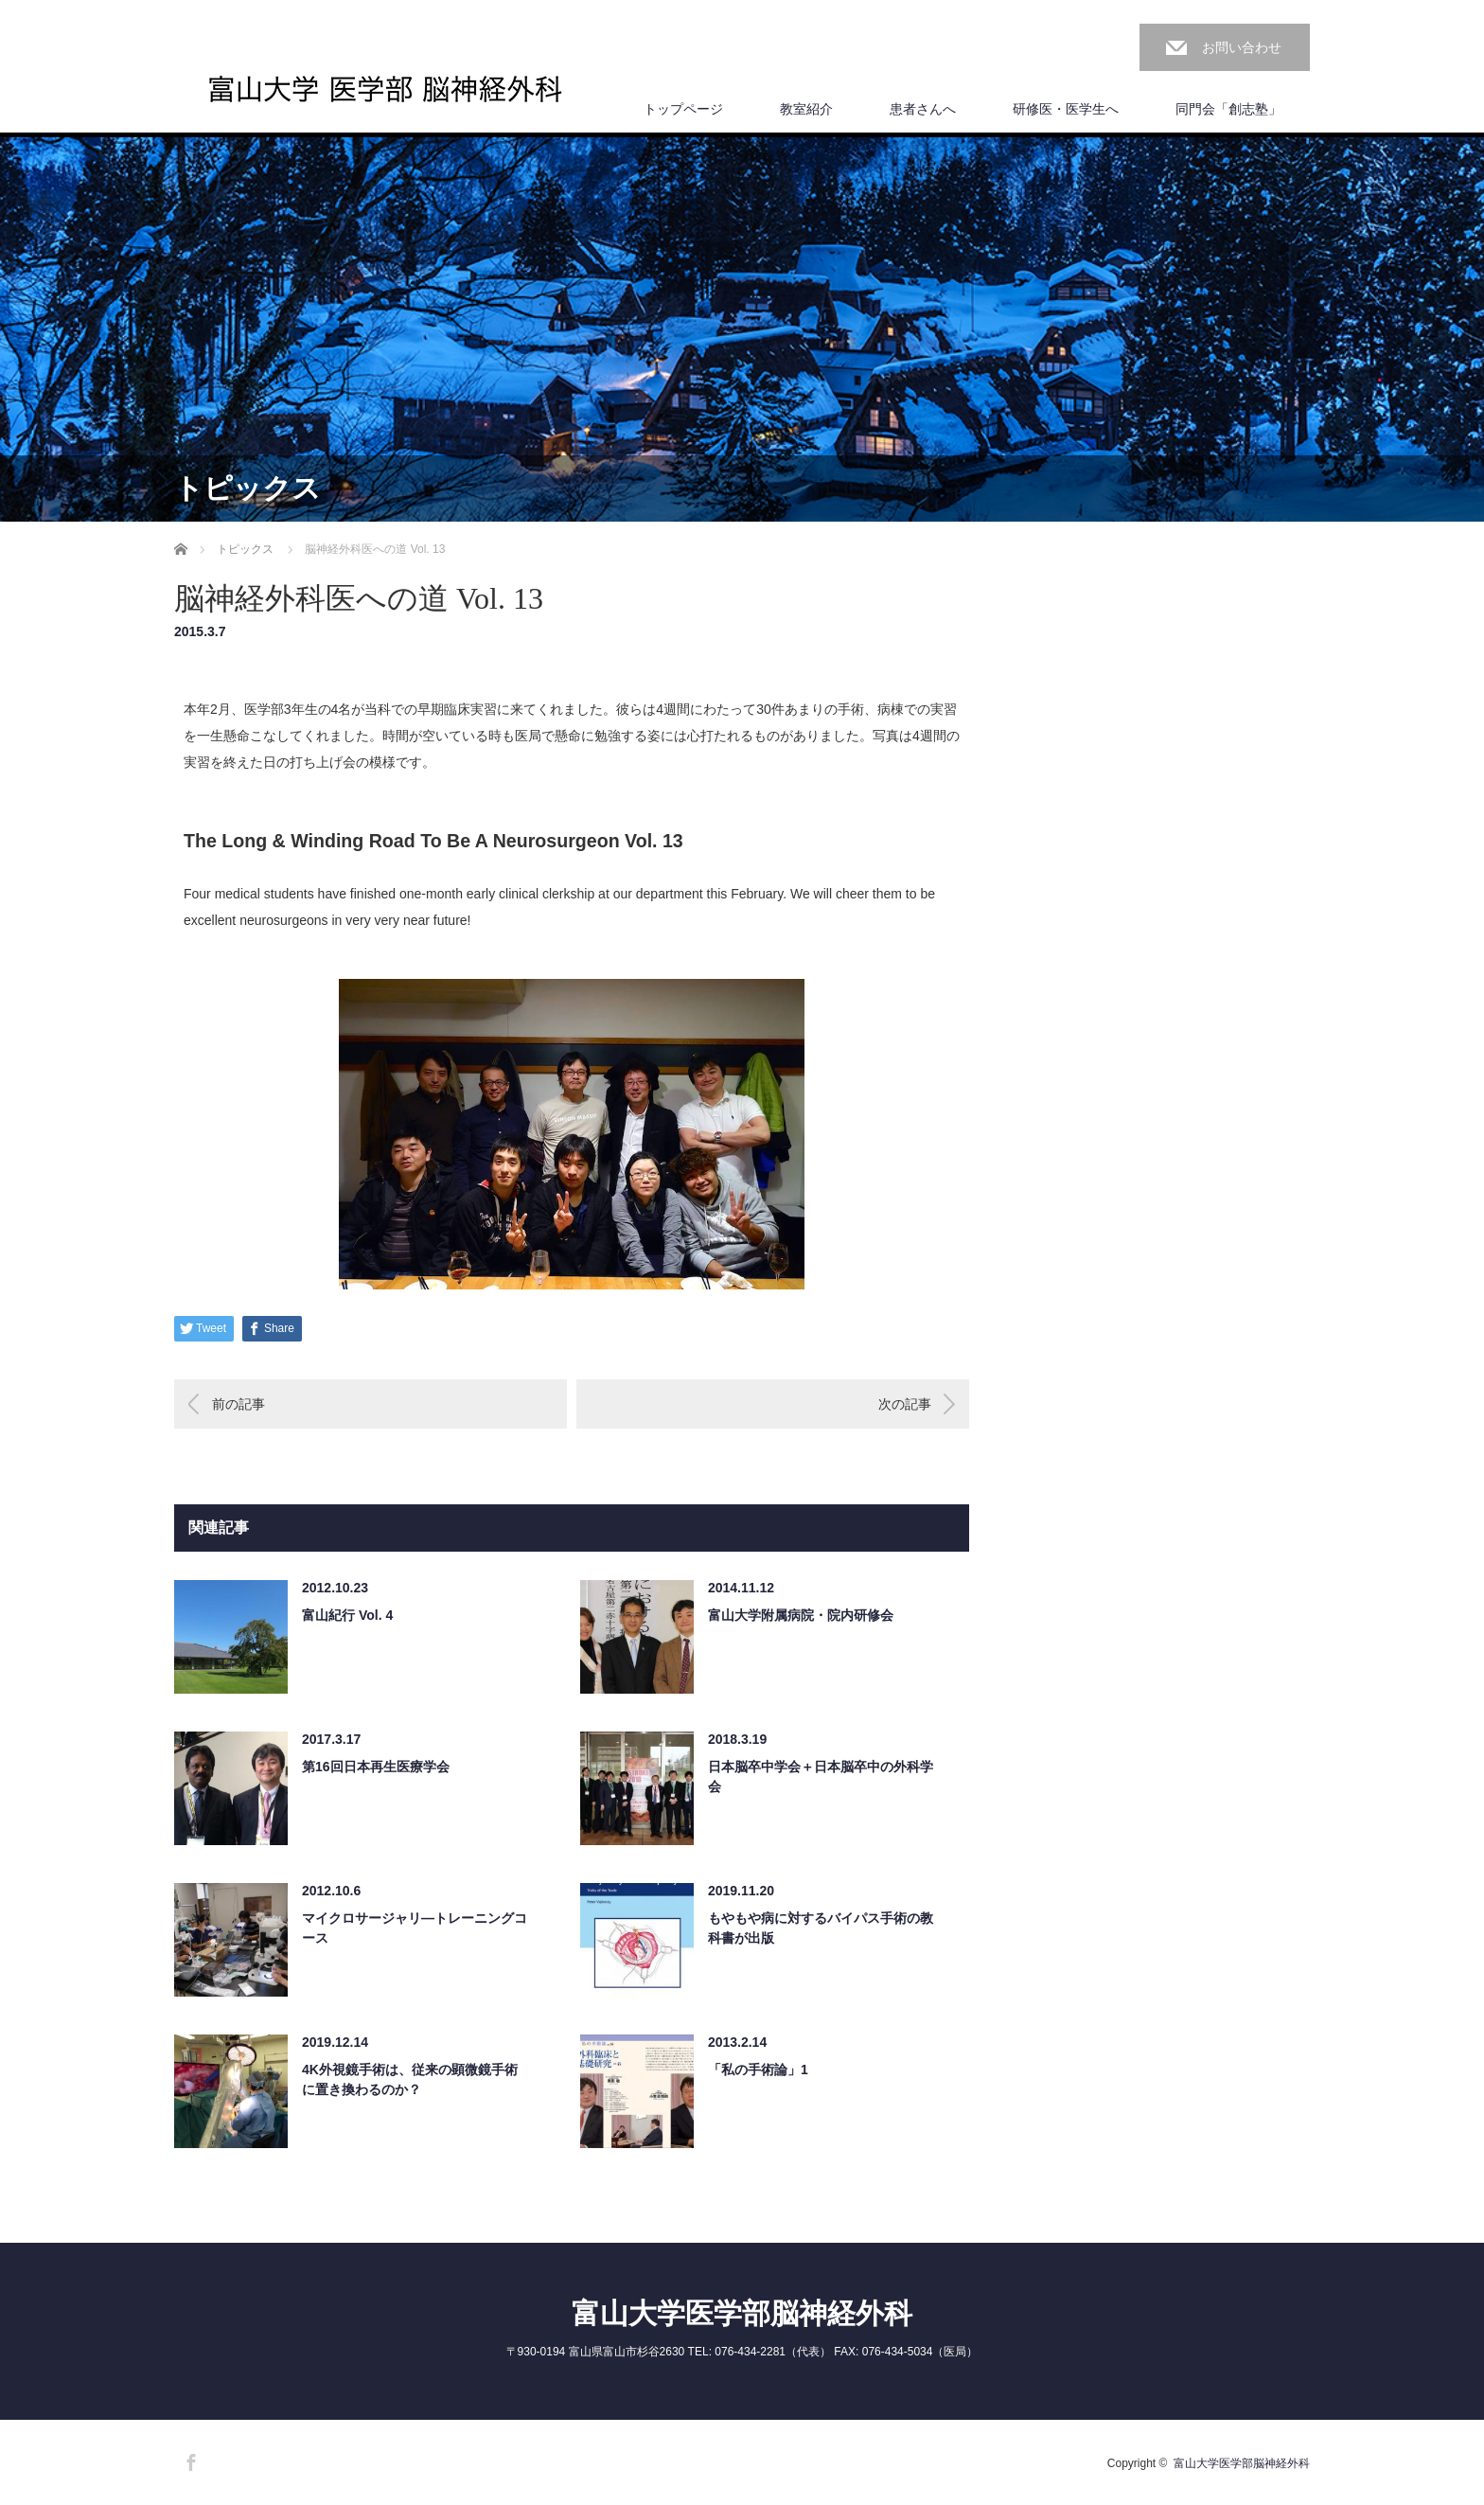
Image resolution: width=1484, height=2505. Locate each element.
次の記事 (904, 1404)
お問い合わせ (1241, 47)
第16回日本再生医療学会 (376, 1766)
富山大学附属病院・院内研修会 (800, 1615)
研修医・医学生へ (1066, 108)
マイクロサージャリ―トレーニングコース (414, 1927)
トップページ (683, 108)
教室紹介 (806, 108)
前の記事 (238, 1404)
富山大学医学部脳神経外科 (742, 2313)
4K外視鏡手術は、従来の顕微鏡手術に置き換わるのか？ (410, 2079)
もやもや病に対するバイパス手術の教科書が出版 (820, 1927)
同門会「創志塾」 (1228, 108)
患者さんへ (923, 108)
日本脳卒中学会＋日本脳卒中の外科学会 (820, 1776)
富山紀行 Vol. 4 (347, 1615)
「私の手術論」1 (758, 2069)
